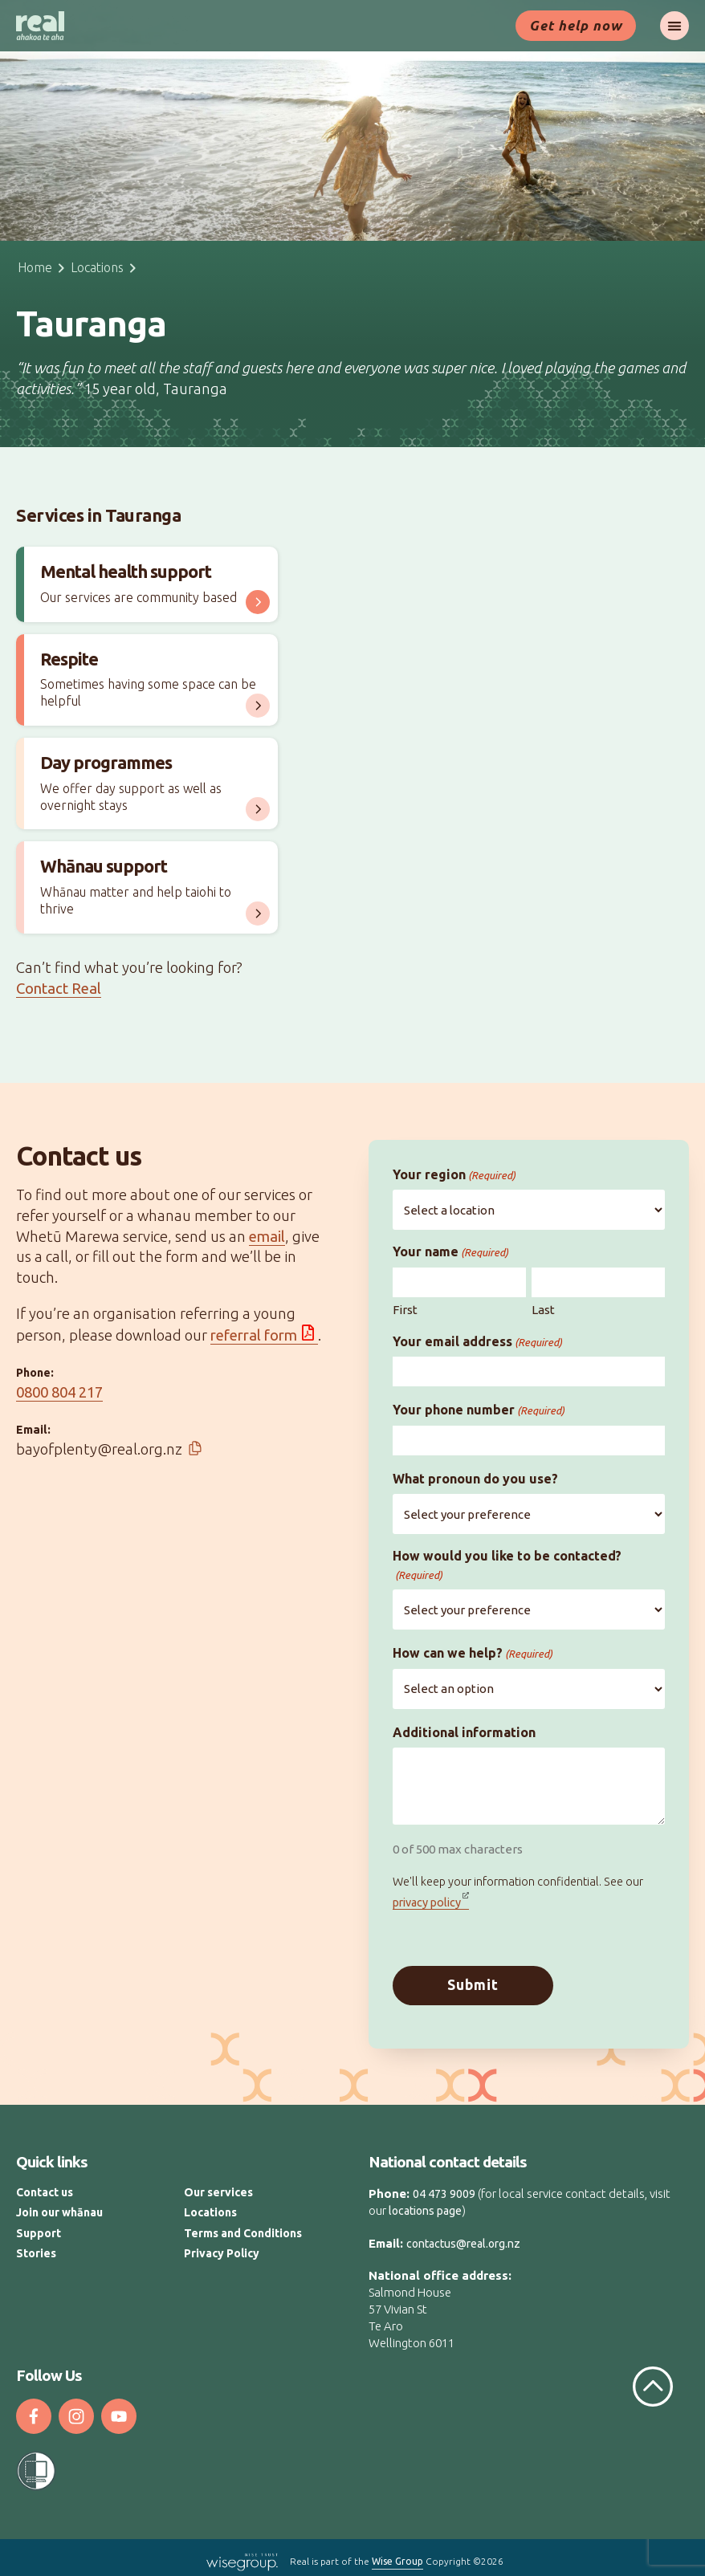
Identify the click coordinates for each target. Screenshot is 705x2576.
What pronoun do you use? (475, 1478)
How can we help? (472, 1653)
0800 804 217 (59, 1392)
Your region (454, 1174)
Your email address (477, 1341)
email (267, 1236)
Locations (97, 267)
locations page (425, 2204)
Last (543, 1309)
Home (35, 267)
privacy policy (427, 1902)
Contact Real (58, 988)
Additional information (464, 1732)
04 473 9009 (444, 2187)
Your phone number (478, 1410)
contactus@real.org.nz (463, 2237)
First (405, 1309)
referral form (253, 1335)
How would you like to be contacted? (507, 1565)
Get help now (575, 25)
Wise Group (397, 2555)
